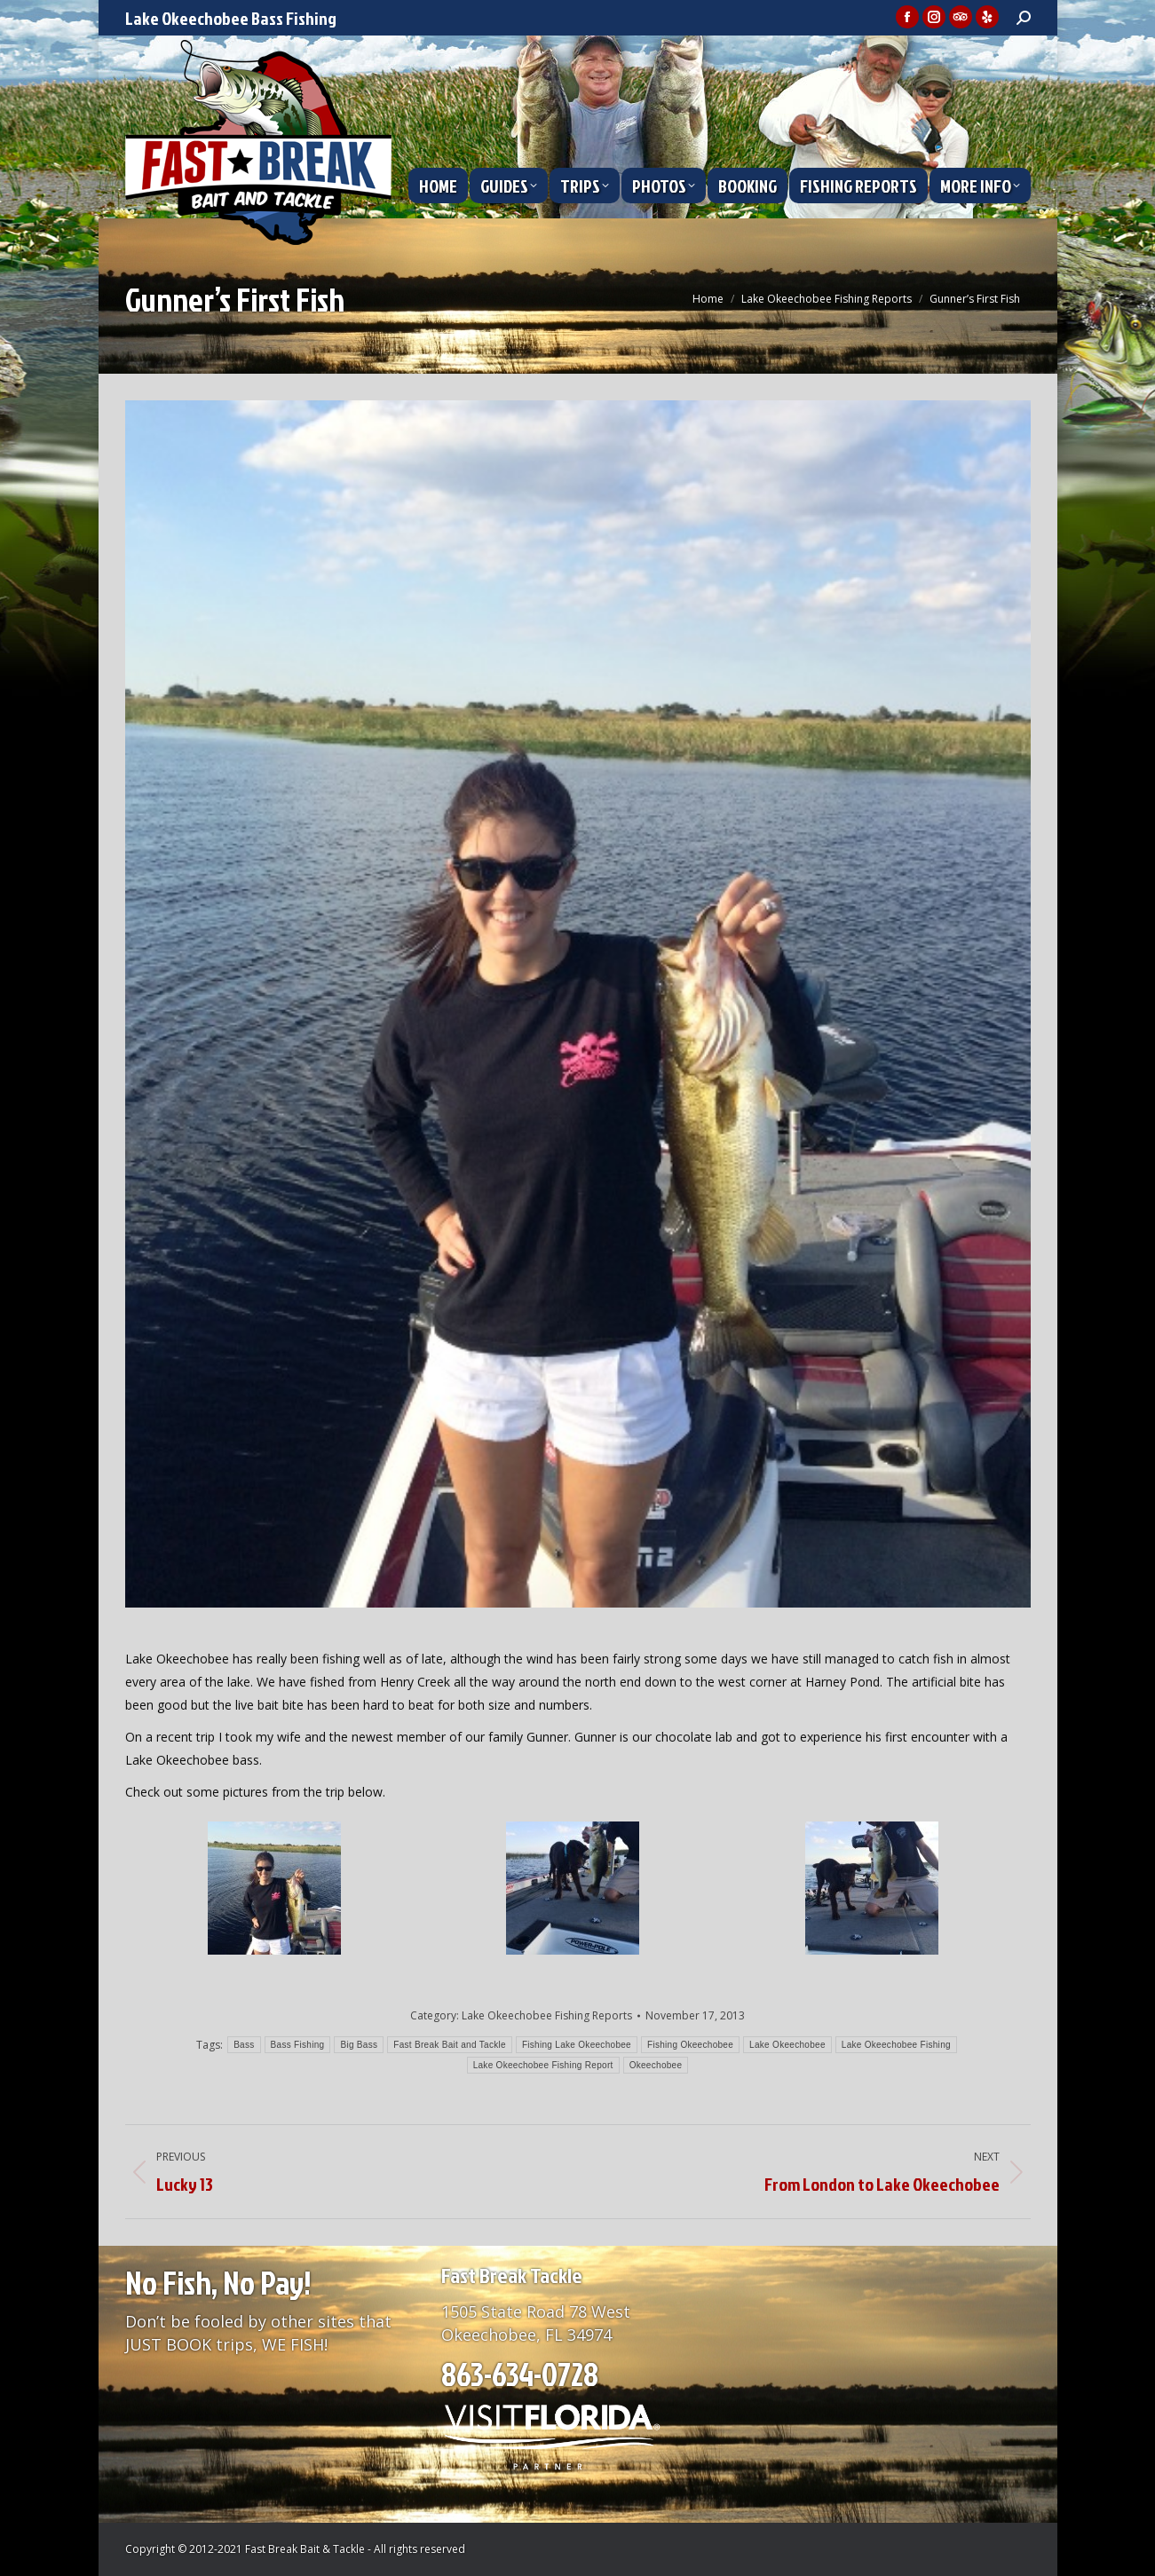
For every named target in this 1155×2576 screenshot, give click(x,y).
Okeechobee (656, 2065)
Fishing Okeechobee (690, 2045)
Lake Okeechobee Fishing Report (543, 2065)
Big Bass (358, 2045)
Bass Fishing (298, 2045)
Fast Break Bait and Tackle (449, 2045)
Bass (243, 2045)
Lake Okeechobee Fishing (896, 2045)
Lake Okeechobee (787, 2045)
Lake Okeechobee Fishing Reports (547, 2015)
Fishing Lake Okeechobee (576, 2045)
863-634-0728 (519, 2373)
